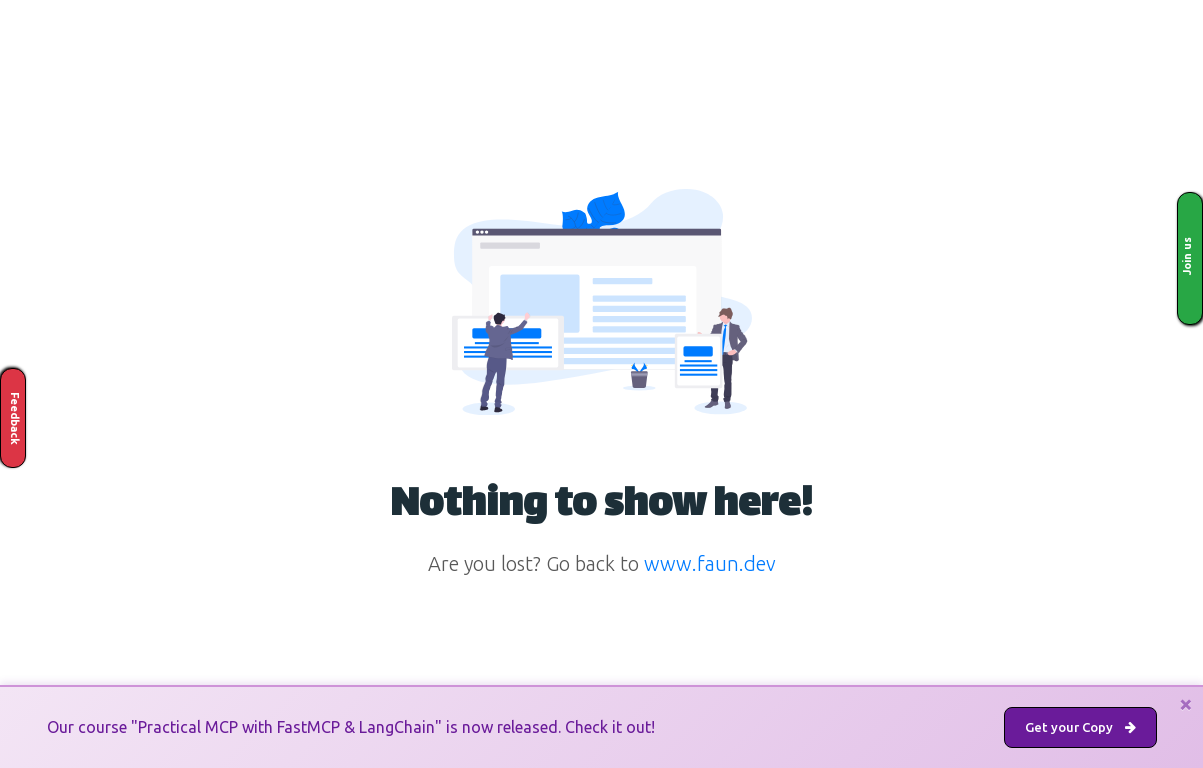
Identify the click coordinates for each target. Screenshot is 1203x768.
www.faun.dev (710, 563)
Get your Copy (1080, 727)
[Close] (1186, 704)
